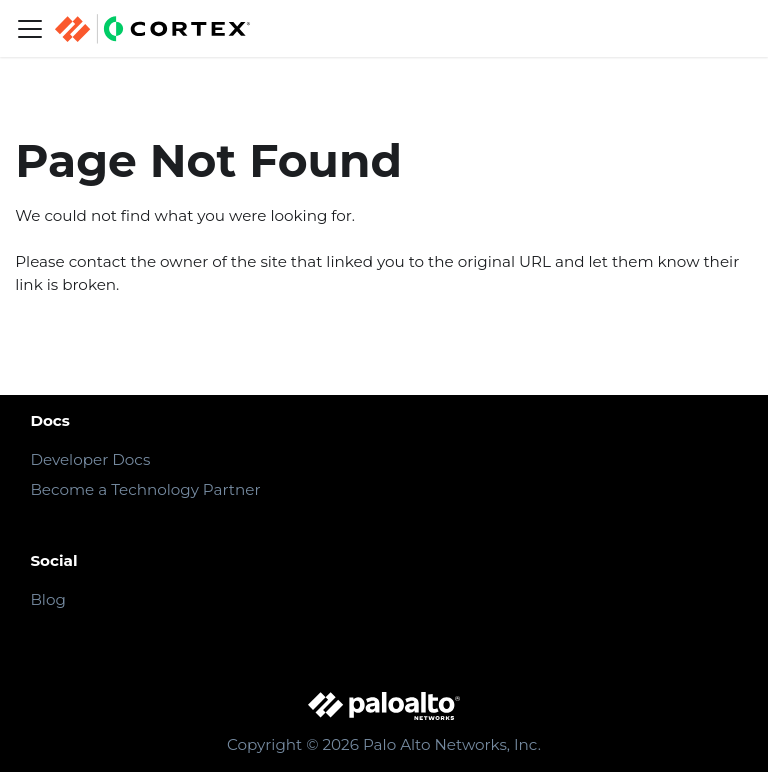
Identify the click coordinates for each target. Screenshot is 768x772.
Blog (47, 599)
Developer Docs (90, 459)
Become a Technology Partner (145, 489)
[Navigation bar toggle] (30, 29)
